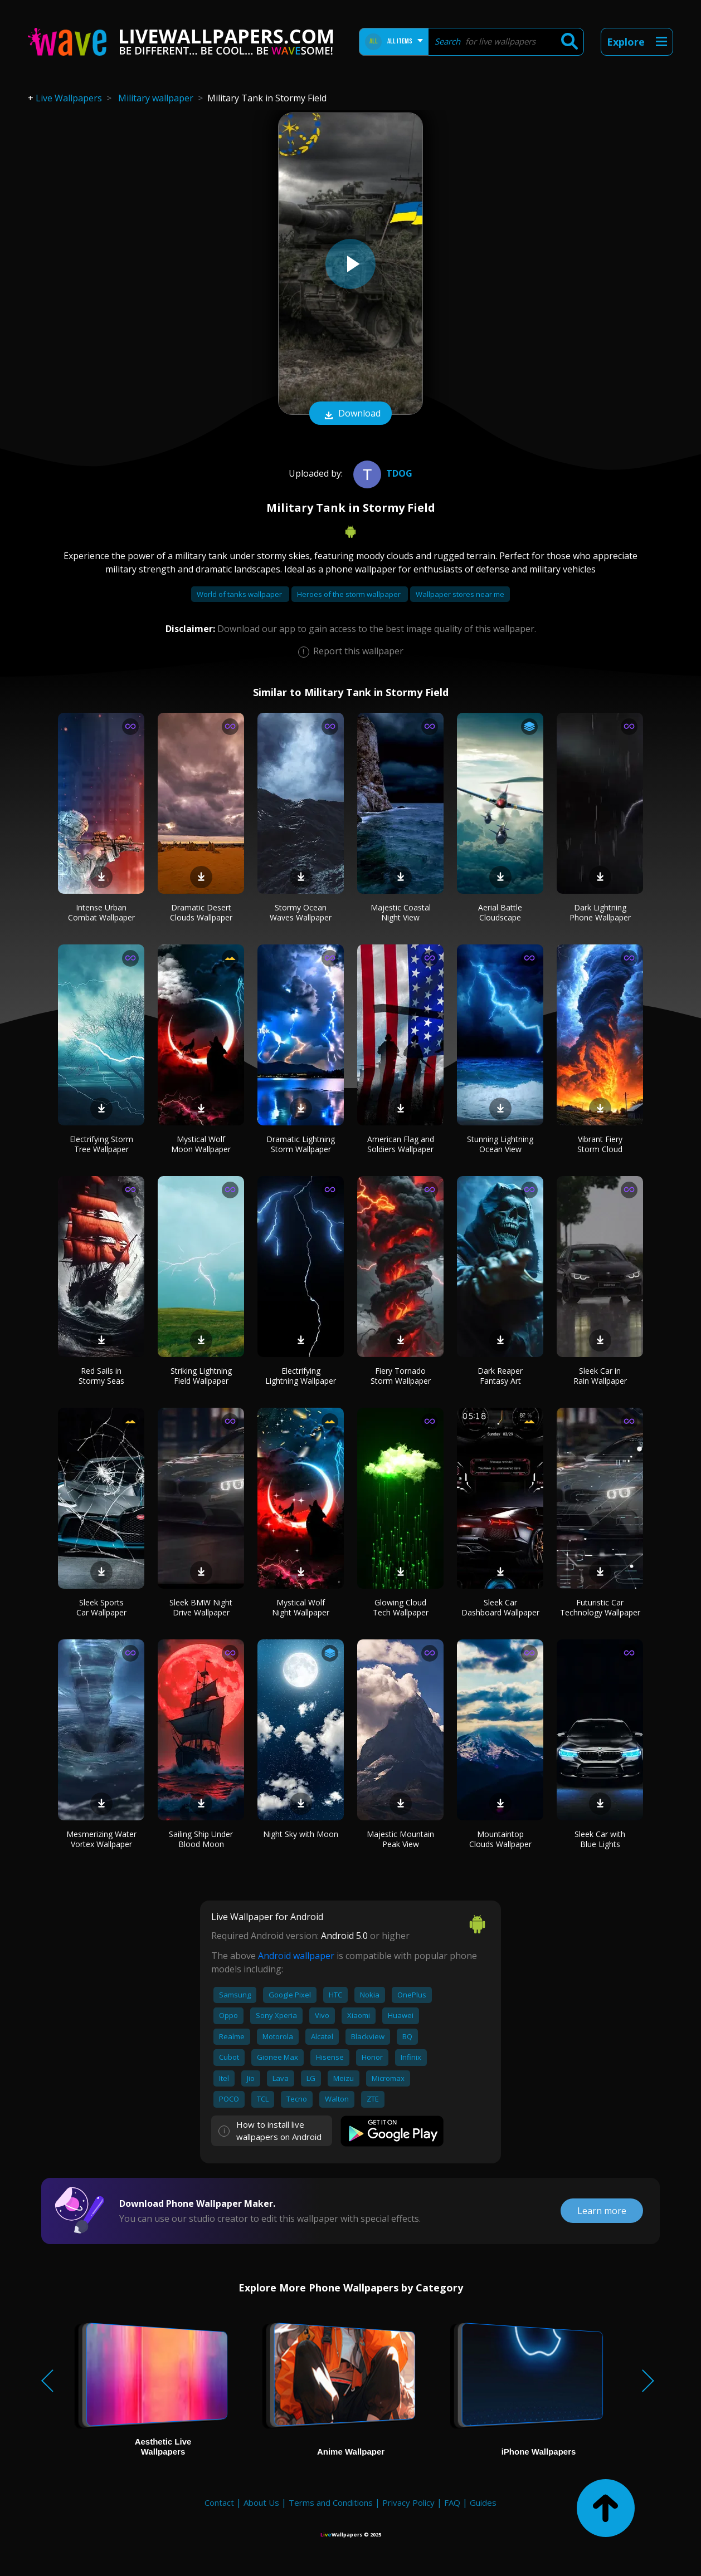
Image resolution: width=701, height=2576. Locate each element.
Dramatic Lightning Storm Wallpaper (300, 1144)
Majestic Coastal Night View (401, 912)
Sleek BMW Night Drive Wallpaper (200, 1607)
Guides (483, 2502)
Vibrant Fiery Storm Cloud (599, 1144)
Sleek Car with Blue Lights (600, 1839)
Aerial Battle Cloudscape (500, 912)
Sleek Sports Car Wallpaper (101, 1607)
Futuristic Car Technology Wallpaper (600, 1607)
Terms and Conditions (331, 2502)
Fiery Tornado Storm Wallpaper (401, 1375)
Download (350, 414)
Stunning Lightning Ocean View (500, 1144)
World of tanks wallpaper (240, 594)
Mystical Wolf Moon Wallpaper (201, 1144)
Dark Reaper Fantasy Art (500, 1375)
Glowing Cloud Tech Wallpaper (401, 1607)
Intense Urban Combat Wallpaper (101, 912)
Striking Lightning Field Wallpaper (201, 1375)
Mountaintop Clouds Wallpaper (500, 1839)
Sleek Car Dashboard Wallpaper (500, 1607)
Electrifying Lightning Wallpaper (300, 1375)
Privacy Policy (408, 2502)
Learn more (601, 2211)
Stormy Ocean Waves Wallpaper (301, 912)
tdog (381, 473)
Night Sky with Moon (300, 1834)
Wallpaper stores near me (460, 594)
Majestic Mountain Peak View (400, 1839)
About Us (261, 2502)
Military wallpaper (155, 98)
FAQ (452, 2502)
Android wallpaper (296, 1956)
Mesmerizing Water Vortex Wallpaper (101, 1839)
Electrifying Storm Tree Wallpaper (101, 1144)
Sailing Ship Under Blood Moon (201, 1839)
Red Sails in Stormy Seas (101, 1375)
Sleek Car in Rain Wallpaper (600, 1375)
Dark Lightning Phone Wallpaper (600, 912)
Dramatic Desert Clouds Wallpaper (201, 912)
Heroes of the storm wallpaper (349, 594)
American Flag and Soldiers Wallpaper (400, 1144)
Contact (219, 2502)
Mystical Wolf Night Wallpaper (300, 1607)
